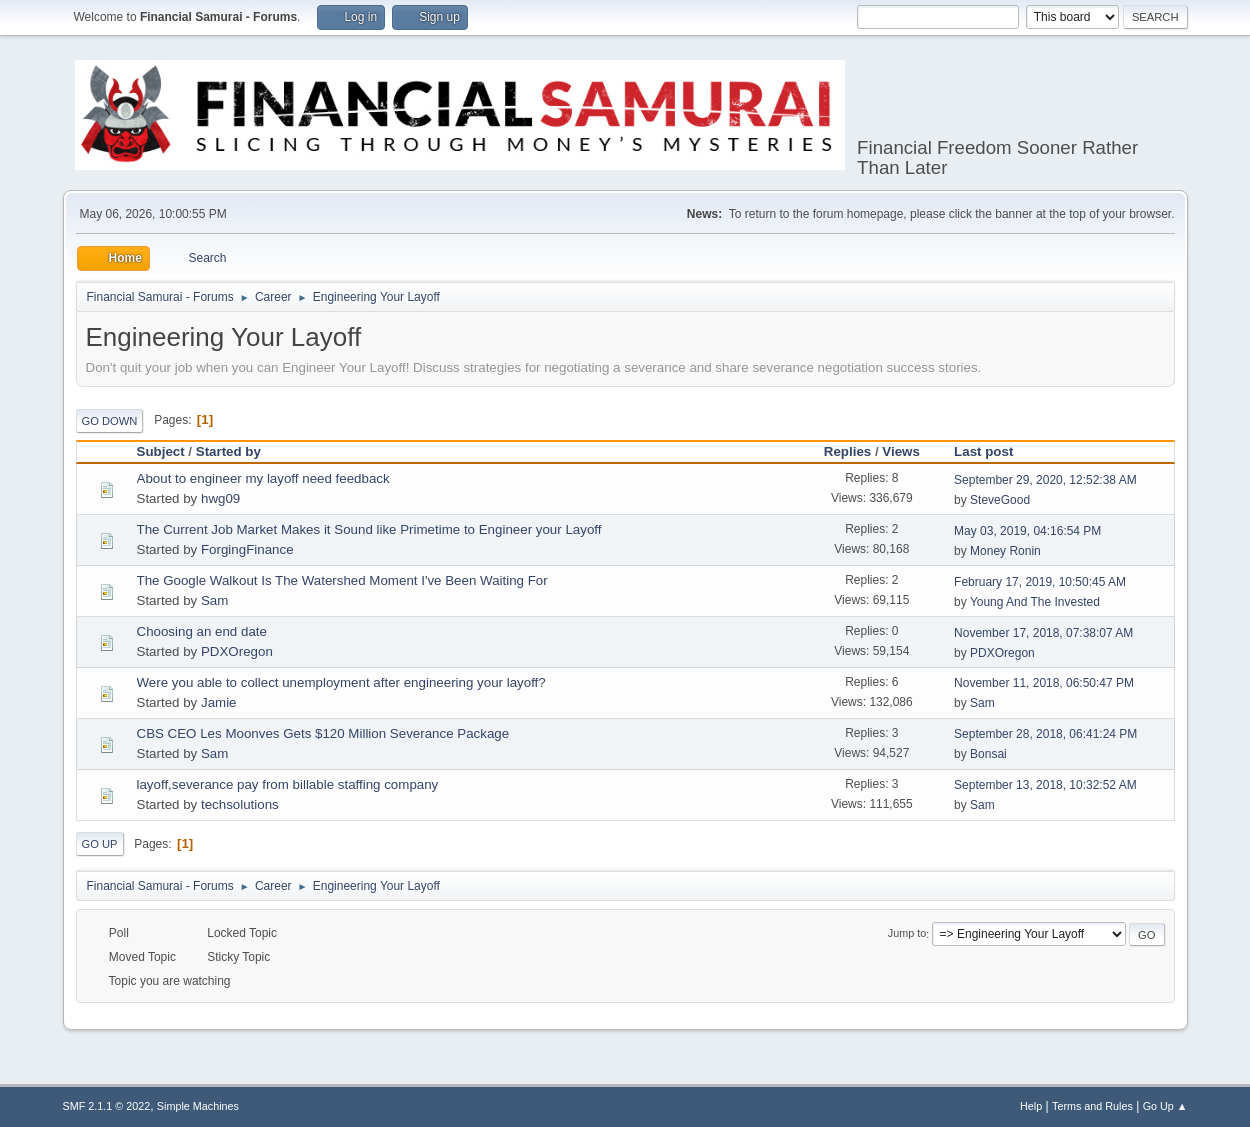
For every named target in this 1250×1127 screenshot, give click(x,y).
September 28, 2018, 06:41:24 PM (1045, 734)
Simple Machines (198, 1106)
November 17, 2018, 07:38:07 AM (1043, 633)
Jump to (907, 934)
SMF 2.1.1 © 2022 (107, 1106)
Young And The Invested (1035, 602)
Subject (161, 451)
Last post (992, 451)
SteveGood (1000, 500)
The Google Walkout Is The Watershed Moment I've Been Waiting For (342, 580)
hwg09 (220, 498)
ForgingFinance (247, 549)
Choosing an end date (202, 631)
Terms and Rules (1092, 1106)
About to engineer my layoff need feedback (263, 478)
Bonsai (988, 754)
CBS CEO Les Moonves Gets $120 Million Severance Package (323, 733)
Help (1031, 1106)
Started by (228, 451)
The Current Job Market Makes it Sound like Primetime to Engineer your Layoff (369, 529)
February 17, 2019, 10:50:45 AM (1040, 582)
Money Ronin (1005, 551)
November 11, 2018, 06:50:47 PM (1044, 683)
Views (901, 451)
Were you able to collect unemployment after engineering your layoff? (341, 682)
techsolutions (240, 804)
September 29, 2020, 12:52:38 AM (1045, 480)
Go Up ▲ (1165, 1106)
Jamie (219, 702)
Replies (847, 451)
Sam (214, 600)
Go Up (100, 844)
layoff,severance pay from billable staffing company (288, 784)
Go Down (110, 421)
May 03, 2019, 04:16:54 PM (1027, 531)
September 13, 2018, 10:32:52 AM (1045, 785)
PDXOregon (237, 651)
